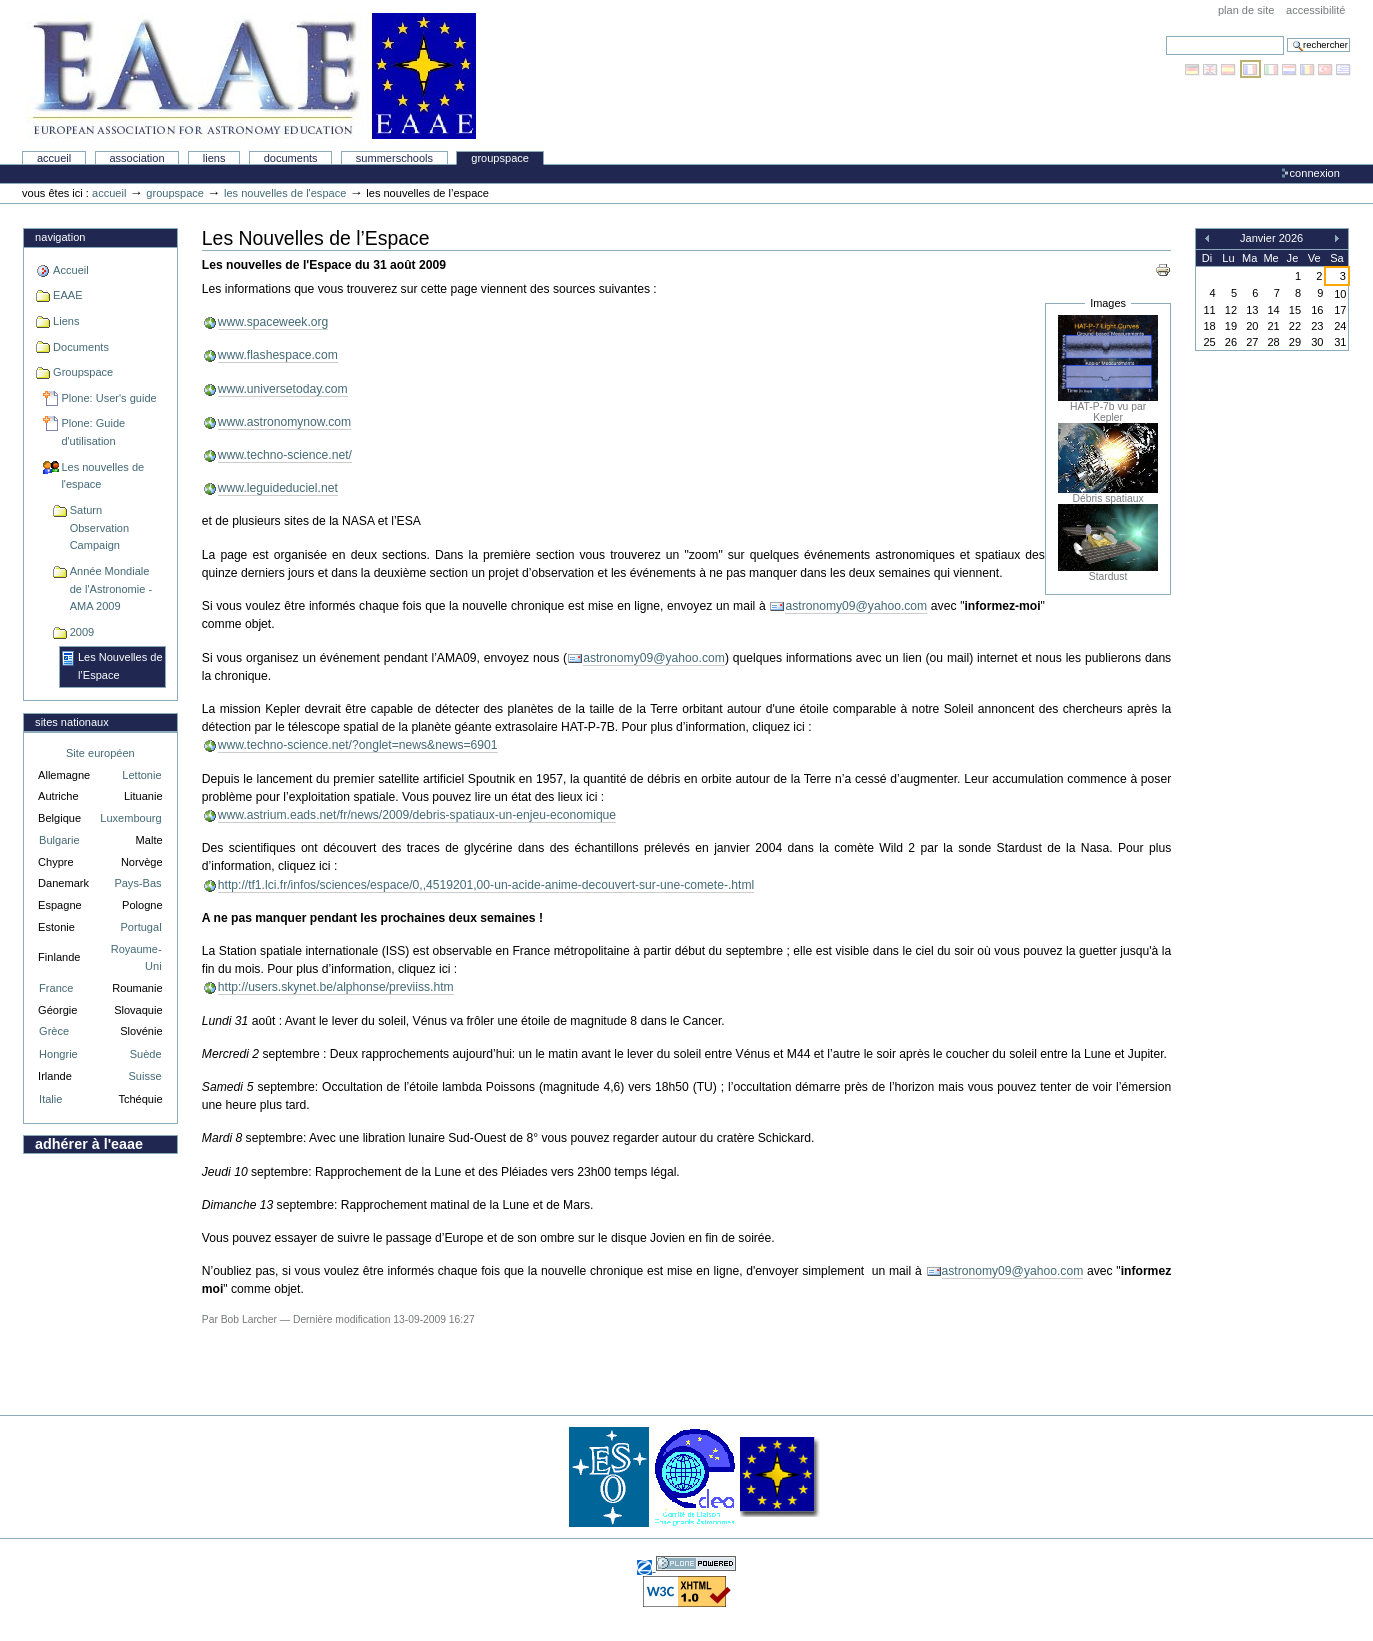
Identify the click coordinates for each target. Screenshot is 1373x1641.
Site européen (100, 753)
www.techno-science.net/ (285, 455)
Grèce (54, 1031)
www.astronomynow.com (284, 422)
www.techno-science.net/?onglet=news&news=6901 (358, 745)
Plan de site (1246, 10)
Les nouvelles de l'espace (285, 193)
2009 (82, 632)
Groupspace (500, 158)
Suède (146, 1054)
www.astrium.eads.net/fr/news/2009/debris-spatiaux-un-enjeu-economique (417, 815)
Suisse (144, 1076)
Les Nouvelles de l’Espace (120, 666)
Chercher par (1165, 35)
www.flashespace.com (278, 355)
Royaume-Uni (136, 957)
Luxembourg (130, 818)
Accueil (54, 158)
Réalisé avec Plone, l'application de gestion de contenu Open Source (696, 1563)
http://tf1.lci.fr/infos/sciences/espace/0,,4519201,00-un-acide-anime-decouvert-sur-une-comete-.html (486, 885)
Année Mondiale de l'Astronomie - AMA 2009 (111, 588)
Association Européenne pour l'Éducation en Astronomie (251, 76)
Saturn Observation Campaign (99, 527)
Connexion (1315, 173)
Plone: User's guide (108, 398)
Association (136, 158)
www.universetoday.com (283, 389)
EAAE (67, 295)
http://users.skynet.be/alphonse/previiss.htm (336, 987)
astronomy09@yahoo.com (856, 606)
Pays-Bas (137, 883)
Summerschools (394, 158)
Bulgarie (59, 840)
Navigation (60, 237)
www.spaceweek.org (273, 322)
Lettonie (141, 775)
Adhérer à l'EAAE (89, 1144)
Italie (50, 1099)
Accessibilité (1315, 10)
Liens (66, 321)
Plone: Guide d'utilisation (93, 432)
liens (214, 158)
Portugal (141, 927)
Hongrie (58, 1054)
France (56, 988)
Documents (291, 158)
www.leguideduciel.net (278, 488)
